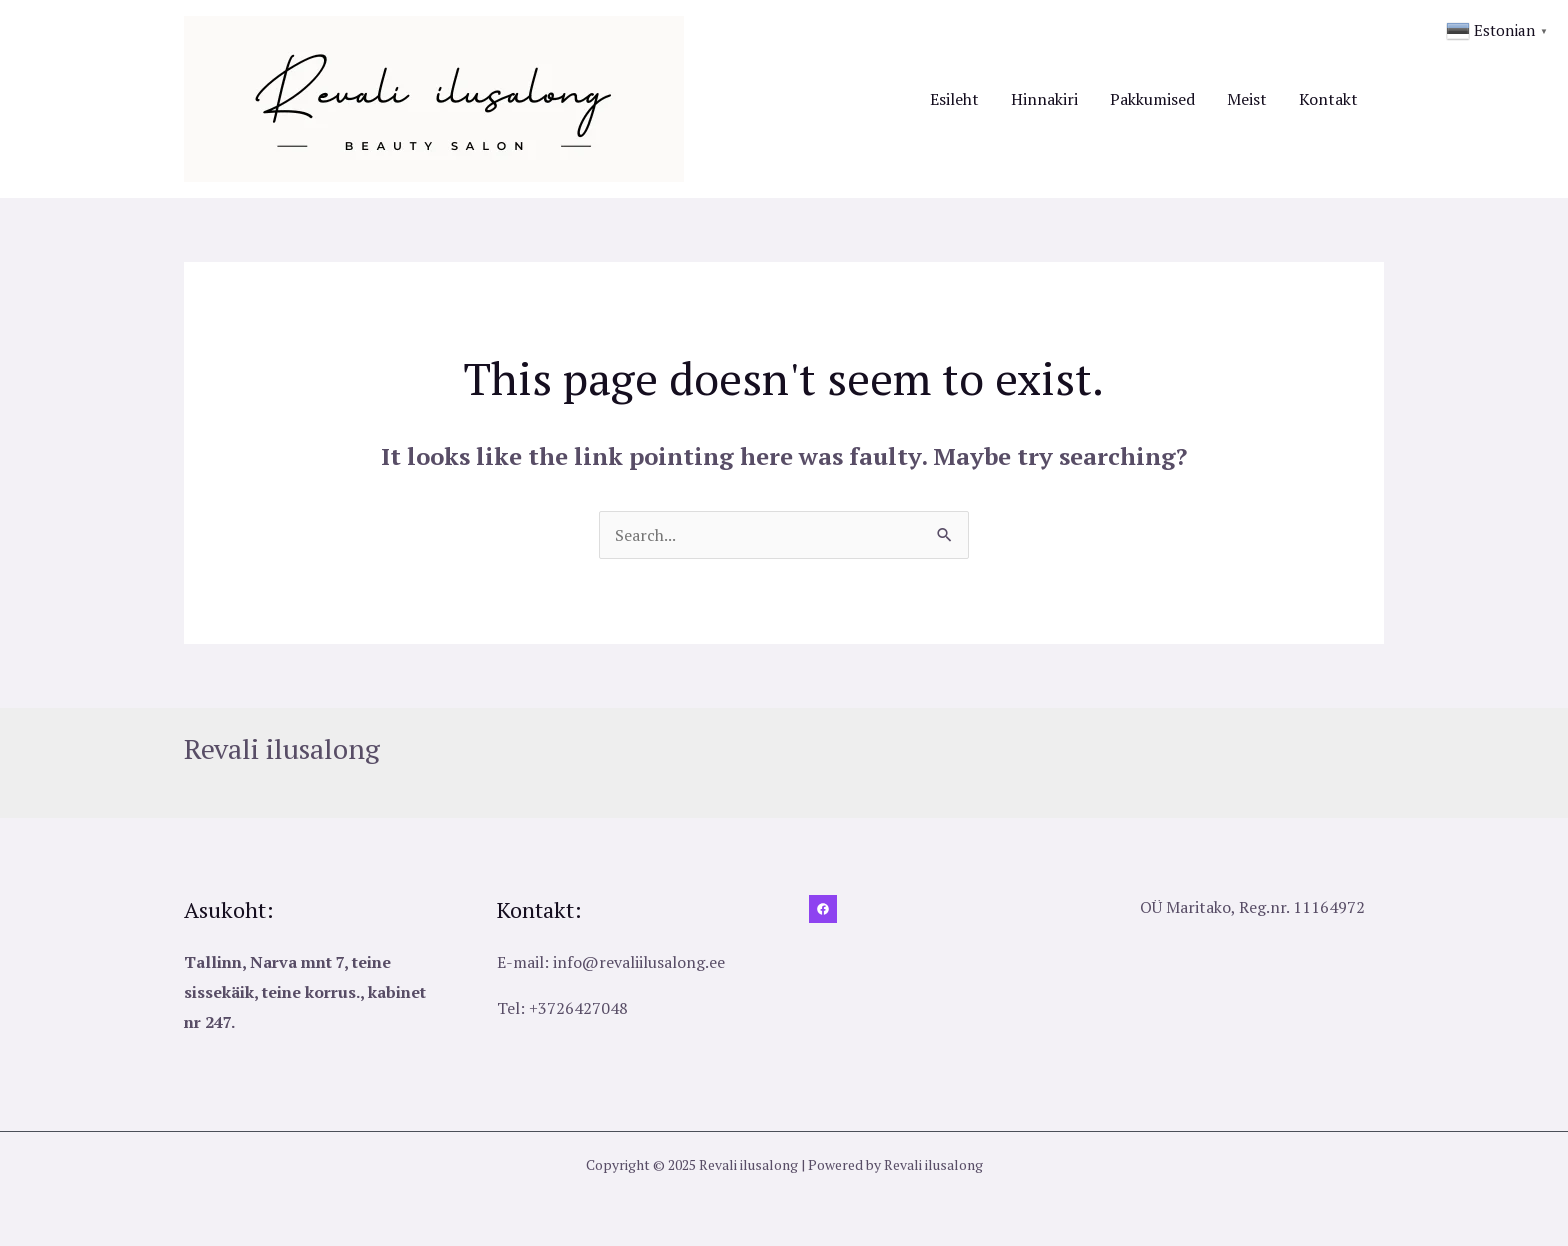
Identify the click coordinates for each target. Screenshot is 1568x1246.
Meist (1247, 99)
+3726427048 (578, 1008)
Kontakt (1328, 99)
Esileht (954, 99)
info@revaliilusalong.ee (639, 962)
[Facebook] (823, 909)
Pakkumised (1152, 99)
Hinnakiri (1044, 99)
